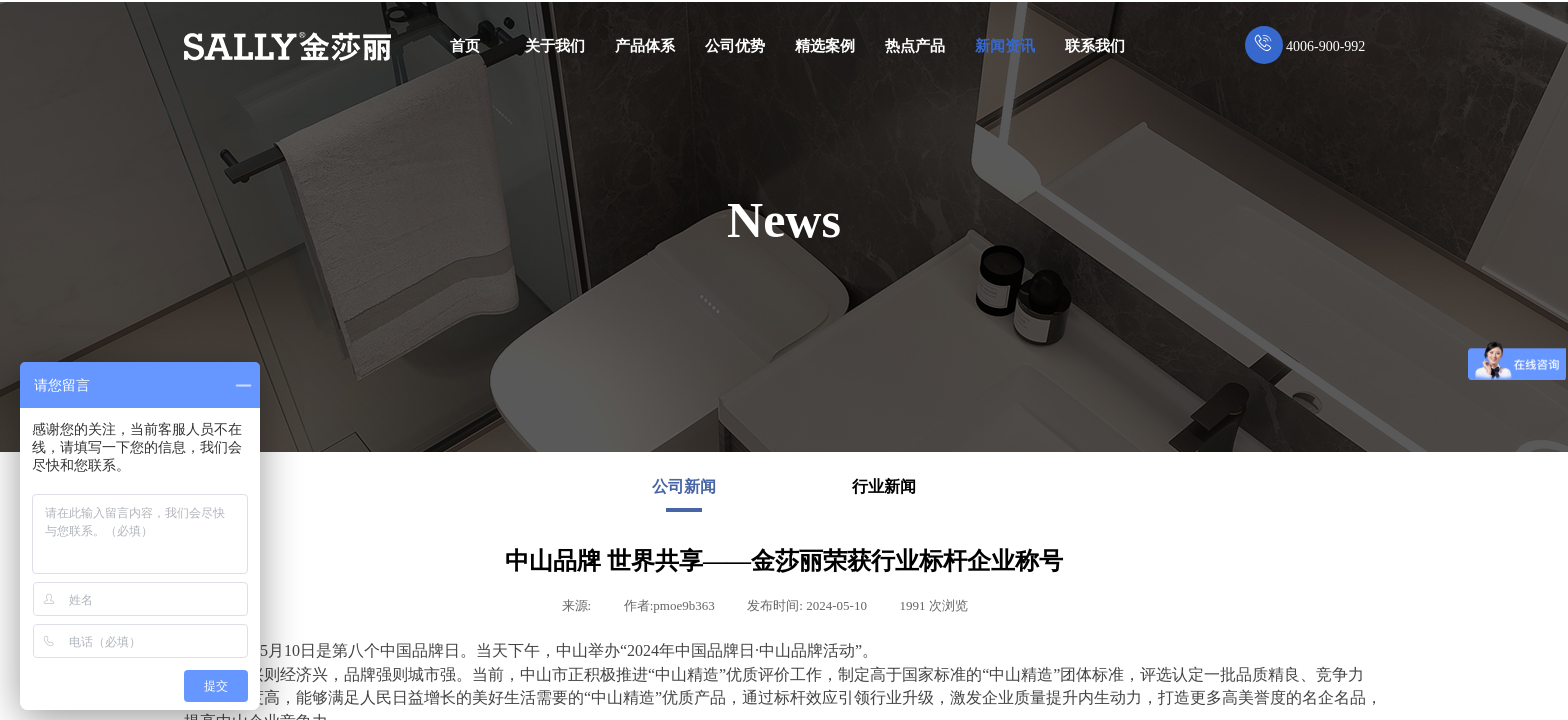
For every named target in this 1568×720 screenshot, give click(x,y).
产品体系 (645, 46)
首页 (465, 46)
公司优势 (735, 46)
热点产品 (915, 46)
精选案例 (825, 46)
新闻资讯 (1005, 46)
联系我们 (1095, 46)
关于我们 (555, 46)
